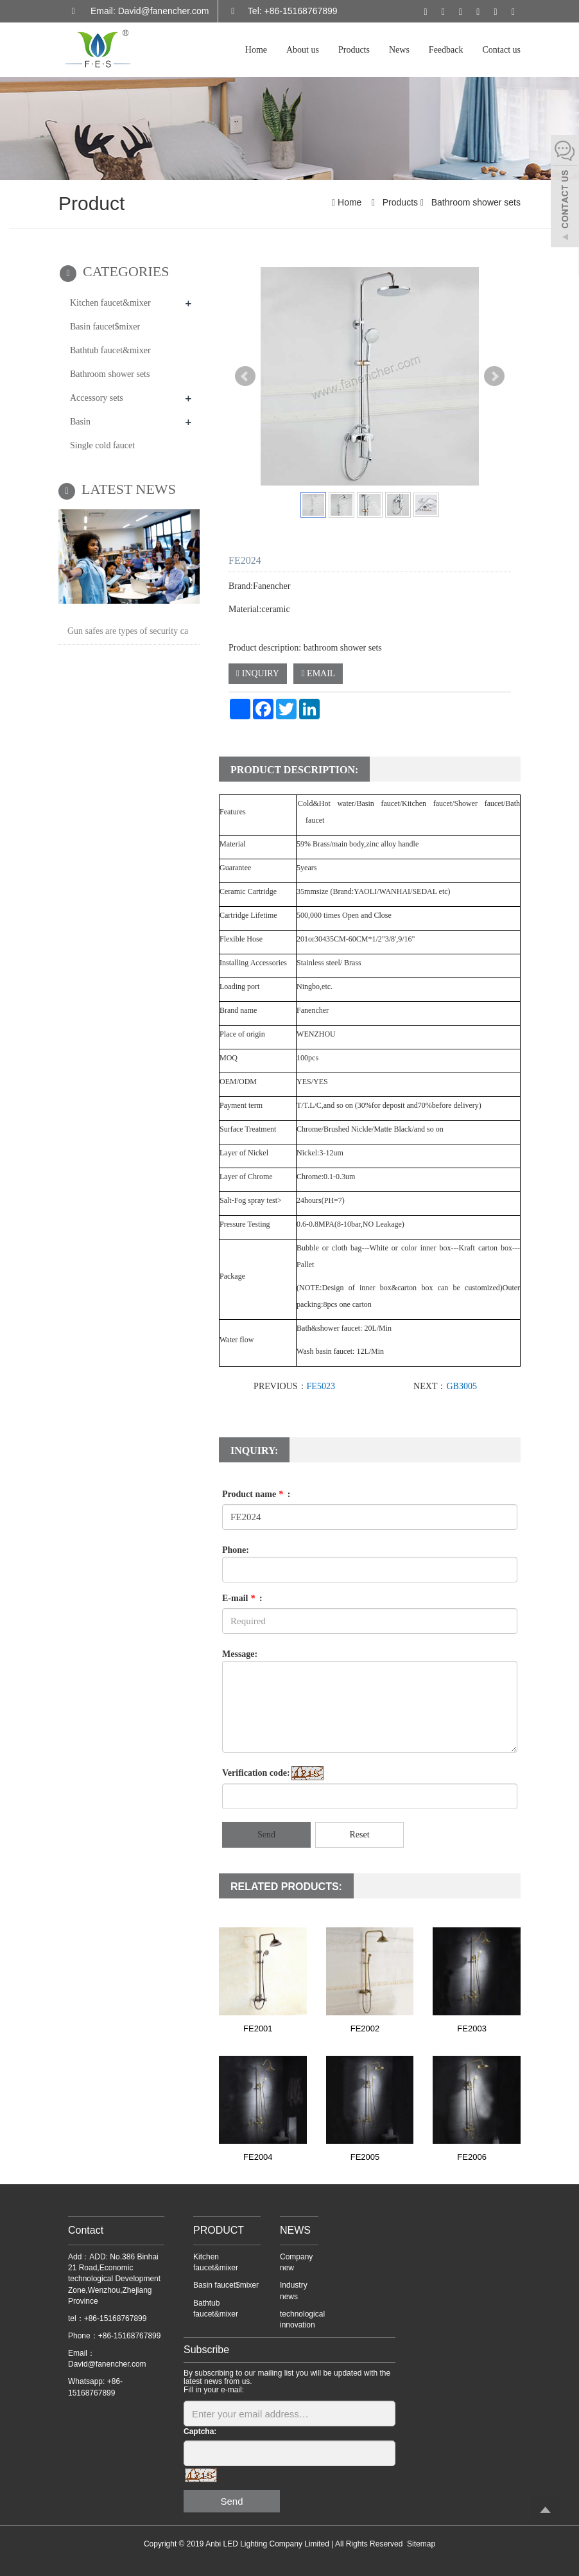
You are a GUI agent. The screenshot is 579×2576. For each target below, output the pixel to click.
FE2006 (472, 2157)
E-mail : (242, 1598)
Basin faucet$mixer (105, 326)
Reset (359, 1834)
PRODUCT (218, 2230)
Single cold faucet (102, 445)
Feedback (446, 50)
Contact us (502, 50)
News (399, 50)
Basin (80, 421)
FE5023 (321, 1386)
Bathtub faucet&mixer (110, 350)
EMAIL (318, 673)
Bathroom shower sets (475, 202)
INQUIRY (257, 673)
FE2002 (365, 2028)
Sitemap (421, 2543)
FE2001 (258, 2028)
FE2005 (365, 2157)
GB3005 (461, 1386)
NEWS (295, 2230)
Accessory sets (96, 398)
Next (494, 376)
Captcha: (200, 2431)
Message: (239, 1654)
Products (354, 50)
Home (256, 50)
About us (302, 50)
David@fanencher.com (107, 2364)
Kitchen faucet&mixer (110, 303)
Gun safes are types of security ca (127, 631)
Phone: (235, 1550)
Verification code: (256, 1773)
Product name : (256, 1494)
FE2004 (258, 2157)
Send (266, 1834)
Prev (245, 376)
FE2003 (472, 2028)
